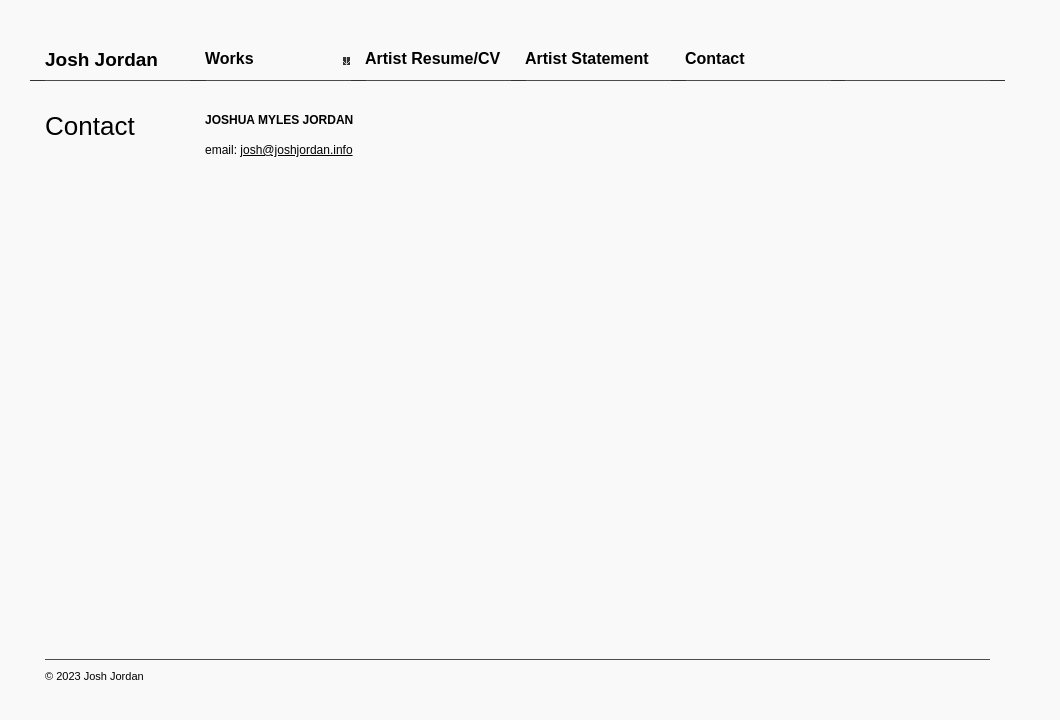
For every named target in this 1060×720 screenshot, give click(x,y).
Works (229, 58)
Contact (715, 58)
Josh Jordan (101, 60)
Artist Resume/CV (432, 58)
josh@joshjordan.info (296, 150)
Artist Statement (587, 58)
